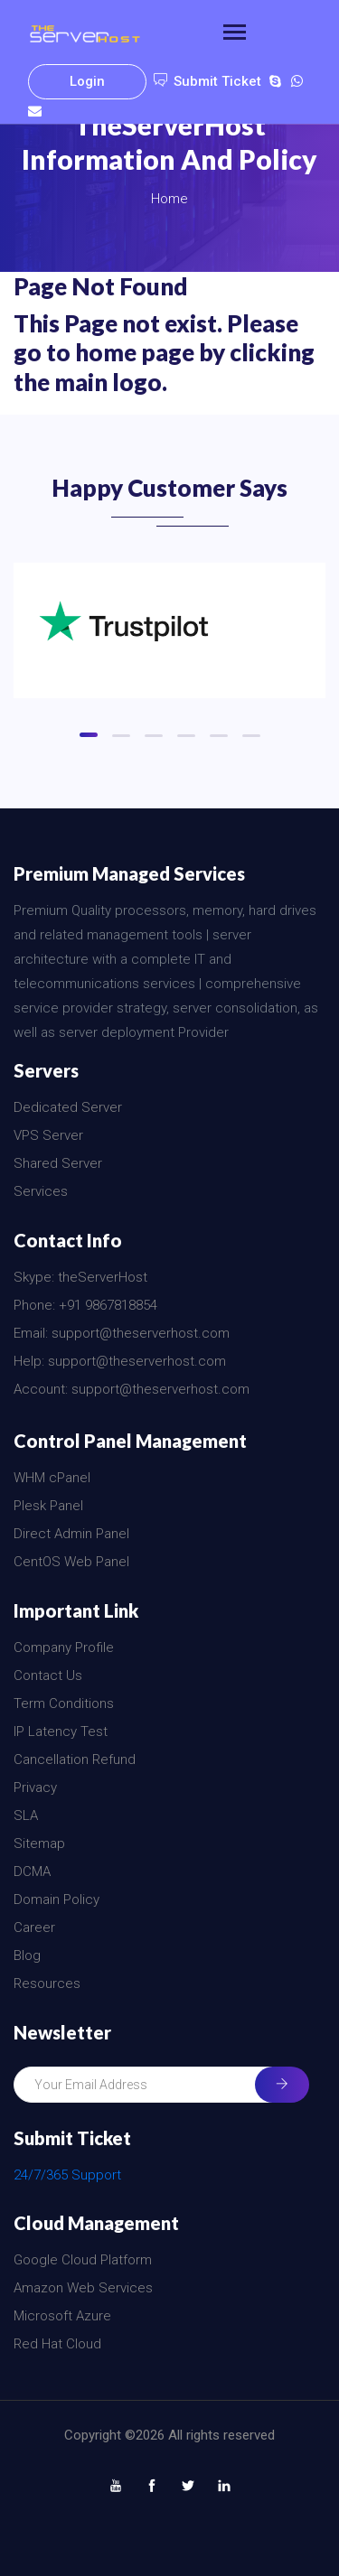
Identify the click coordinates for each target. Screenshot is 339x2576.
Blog (27, 1955)
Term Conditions (64, 1703)
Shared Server (58, 1163)
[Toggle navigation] (234, 33)
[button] (88, 735)
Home (169, 199)
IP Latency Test (61, 1731)
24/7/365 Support (67, 2175)
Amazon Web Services (83, 2288)
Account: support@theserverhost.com (132, 1389)
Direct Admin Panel (71, 1534)
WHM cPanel (52, 1478)
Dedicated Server (68, 1107)
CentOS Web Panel (71, 1562)
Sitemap (39, 1843)
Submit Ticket (207, 81)
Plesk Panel (48, 1506)
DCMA (32, 1871)
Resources (47, 1983)
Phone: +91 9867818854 (85, 1305)
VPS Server (48, 1135)
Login (87, 81)
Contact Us (48, 1675)
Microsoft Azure (62, 2316)
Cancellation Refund (75, 1759)
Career (34, 1927)
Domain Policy (56, 1899)
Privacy (35, 1787)
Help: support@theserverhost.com (120, 1361)
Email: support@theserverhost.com (122, 1333)
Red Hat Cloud (57, 2344)
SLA (26, 1815)
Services (41, 1191)
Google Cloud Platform (83, 2260)
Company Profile (64, 1647)
